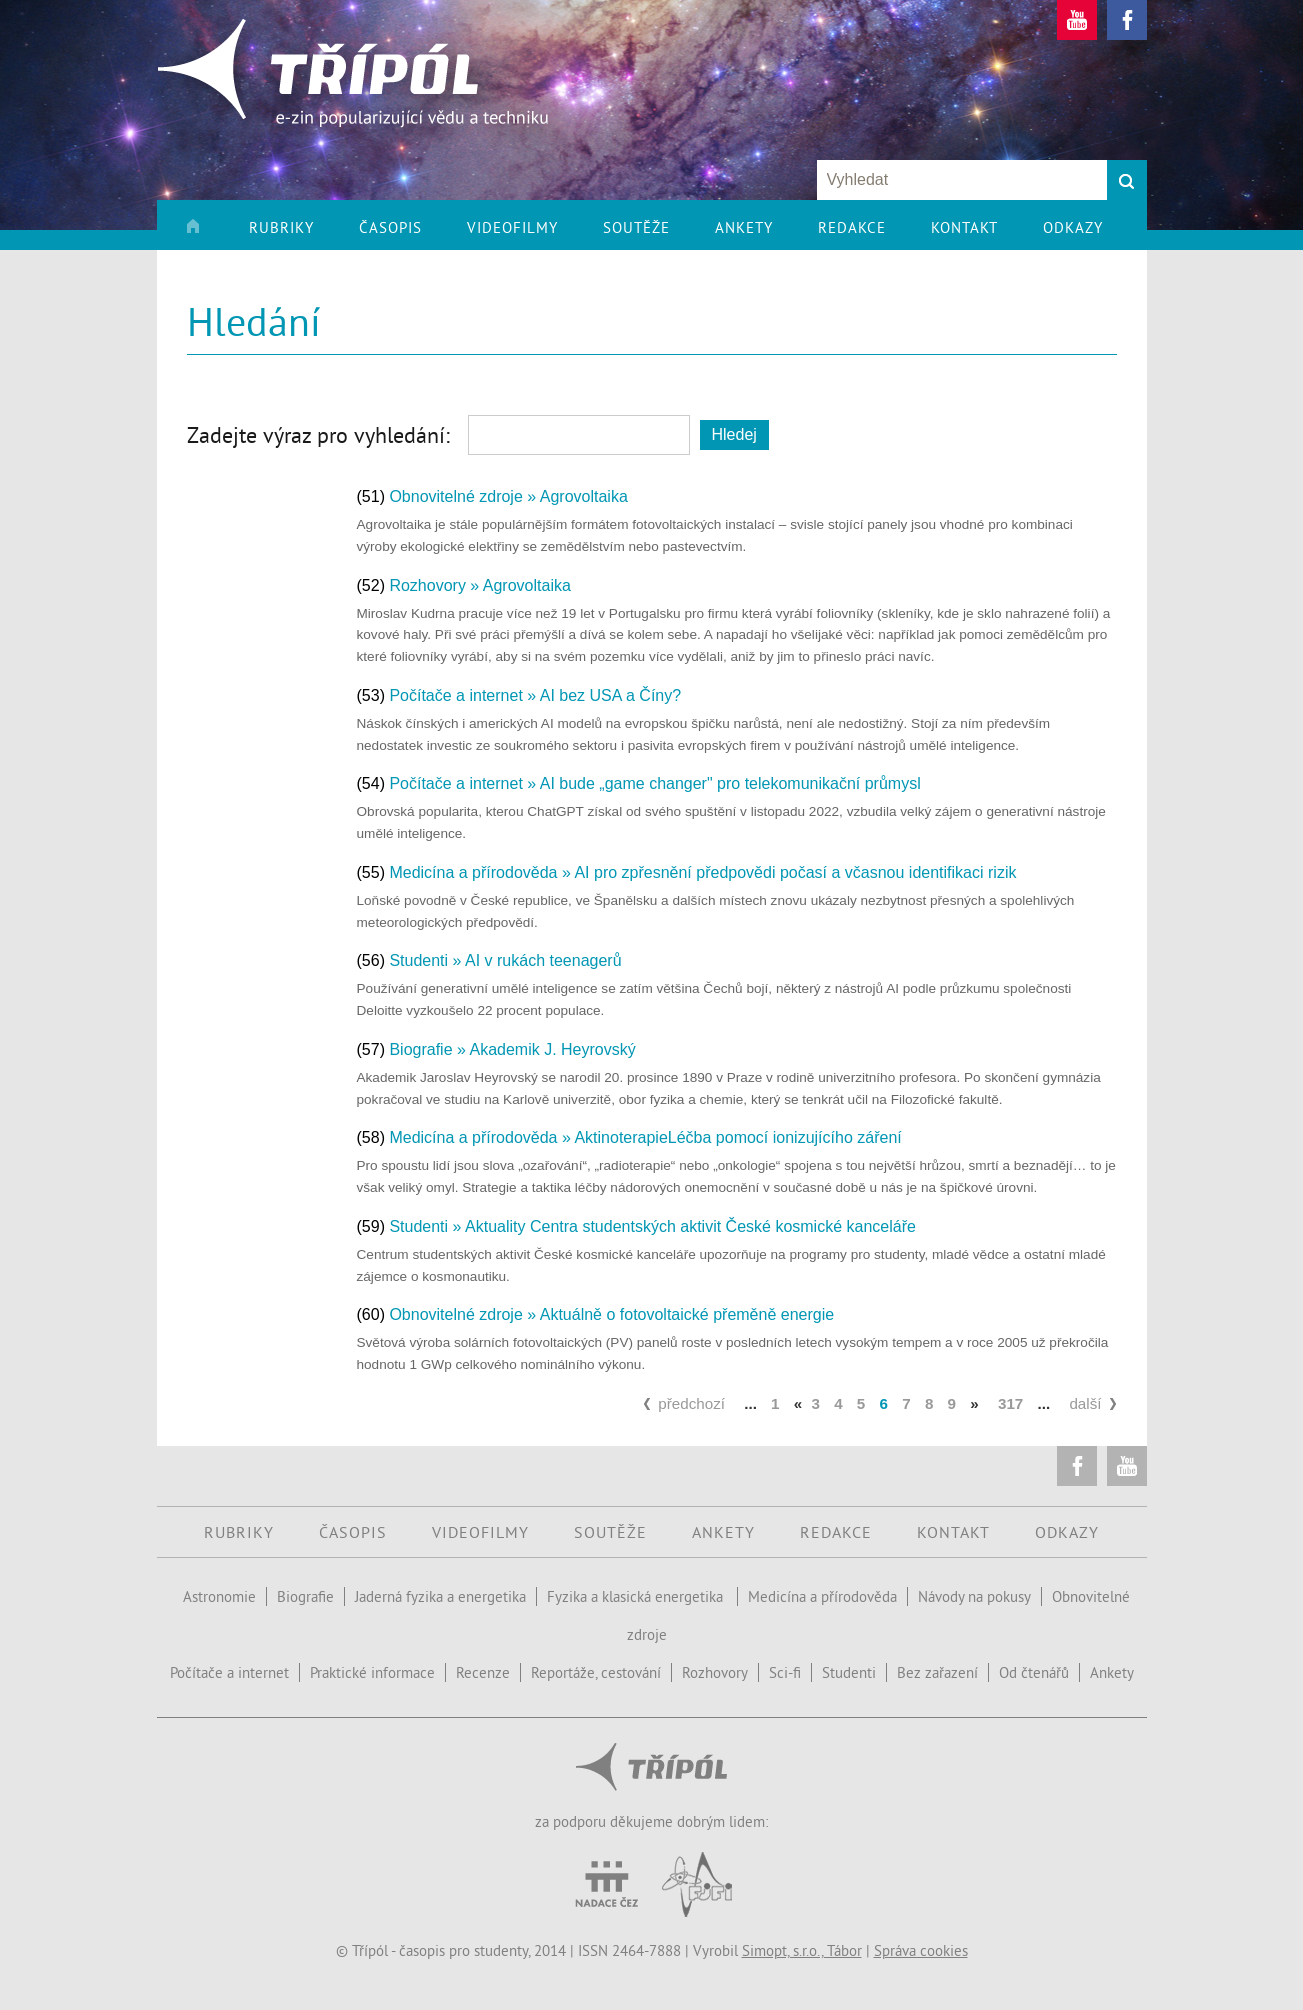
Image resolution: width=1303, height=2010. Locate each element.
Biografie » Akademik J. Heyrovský (512, 1049)
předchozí (691, 1403)
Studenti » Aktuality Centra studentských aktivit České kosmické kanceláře (652, 1226)
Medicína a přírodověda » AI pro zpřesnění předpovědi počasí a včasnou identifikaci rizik (702, 872)
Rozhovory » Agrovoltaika (479, 585)
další (1085, 1403)
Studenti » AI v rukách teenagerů (505, 960)
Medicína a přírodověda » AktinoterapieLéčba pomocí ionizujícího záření (645, 1137)
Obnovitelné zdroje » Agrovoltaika (508, 496)
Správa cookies (921, 1950)
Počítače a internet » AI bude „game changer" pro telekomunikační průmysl (654, 783)
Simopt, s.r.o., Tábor (802, 1950)
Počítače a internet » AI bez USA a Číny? (535, 695)
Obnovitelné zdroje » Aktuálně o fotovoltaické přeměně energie (611, 1314)
